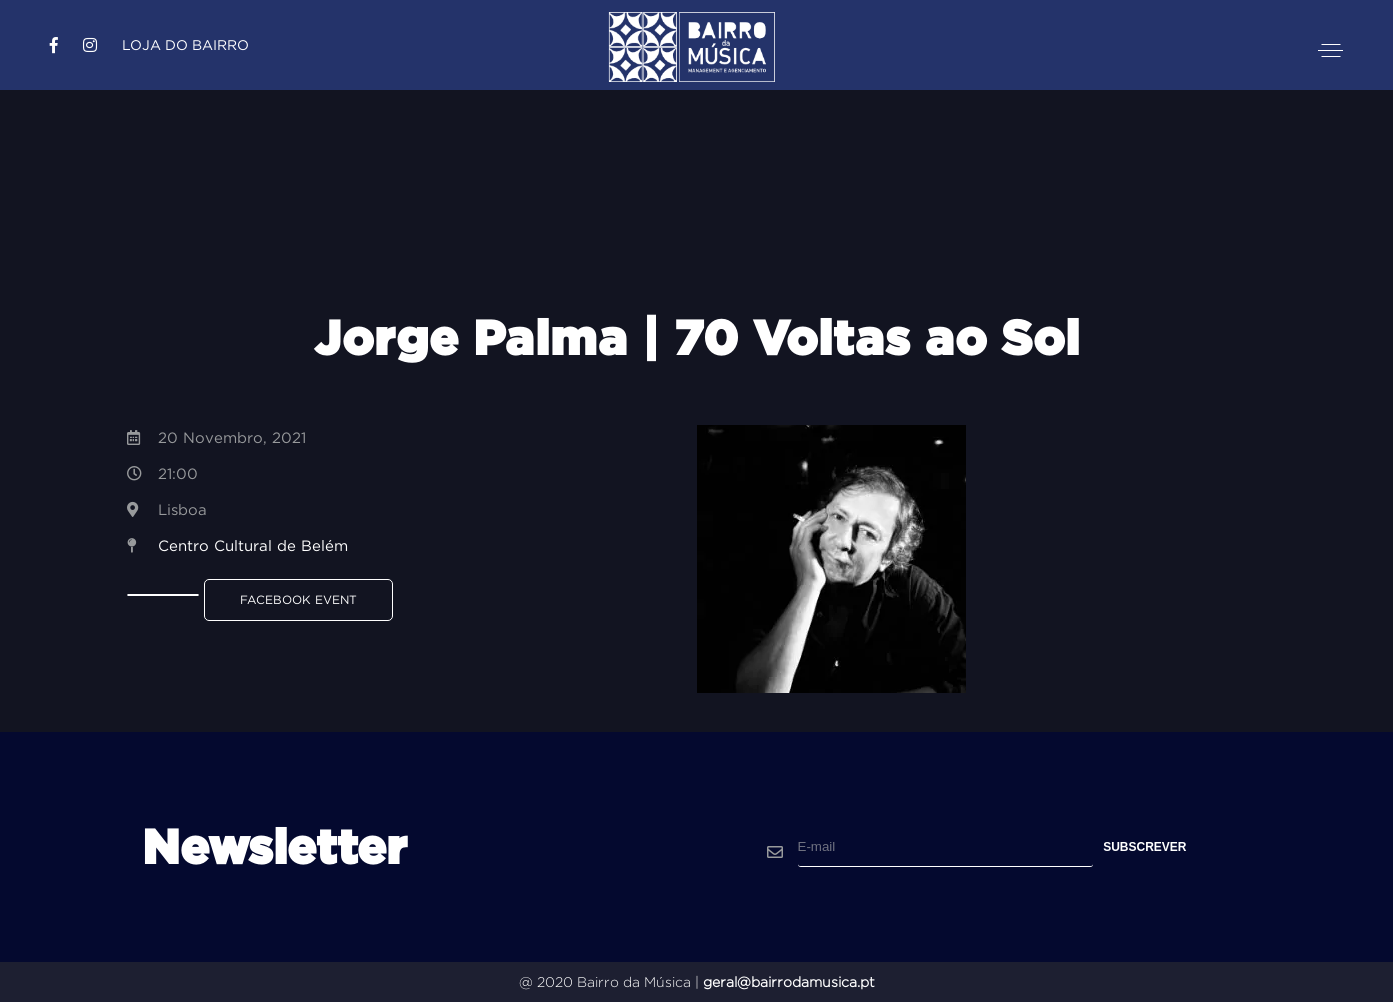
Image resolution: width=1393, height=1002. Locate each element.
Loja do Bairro (185, 45)
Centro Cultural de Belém (253, 545)
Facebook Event (298, 599)
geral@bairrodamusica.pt (789, 982)
